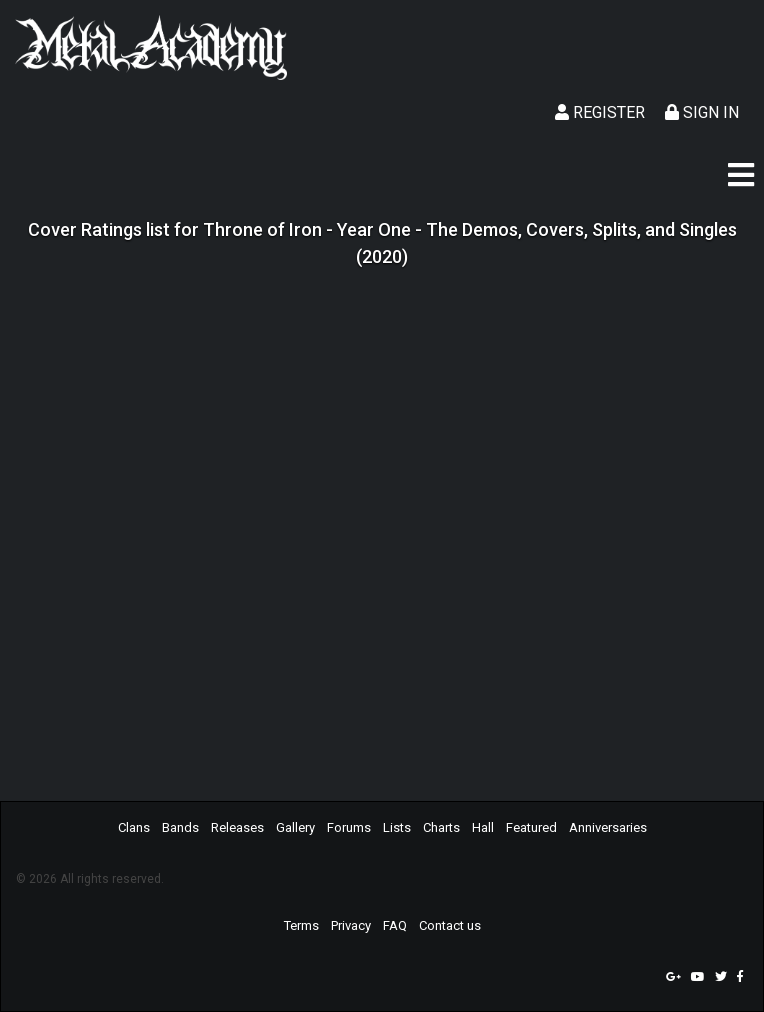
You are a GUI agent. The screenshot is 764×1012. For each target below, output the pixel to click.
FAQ (395, 925)
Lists (397, 827)
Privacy (351, 925)
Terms (301, 925)
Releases (237, 827)
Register (600, 112)
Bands (180, 827)
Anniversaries (608, 827)
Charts (441, 827)
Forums (349, 827)
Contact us (450, 925)
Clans (134, 827)
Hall (483, 827)
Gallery (295, 827)
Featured (531, 827)
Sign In (702, 112)
